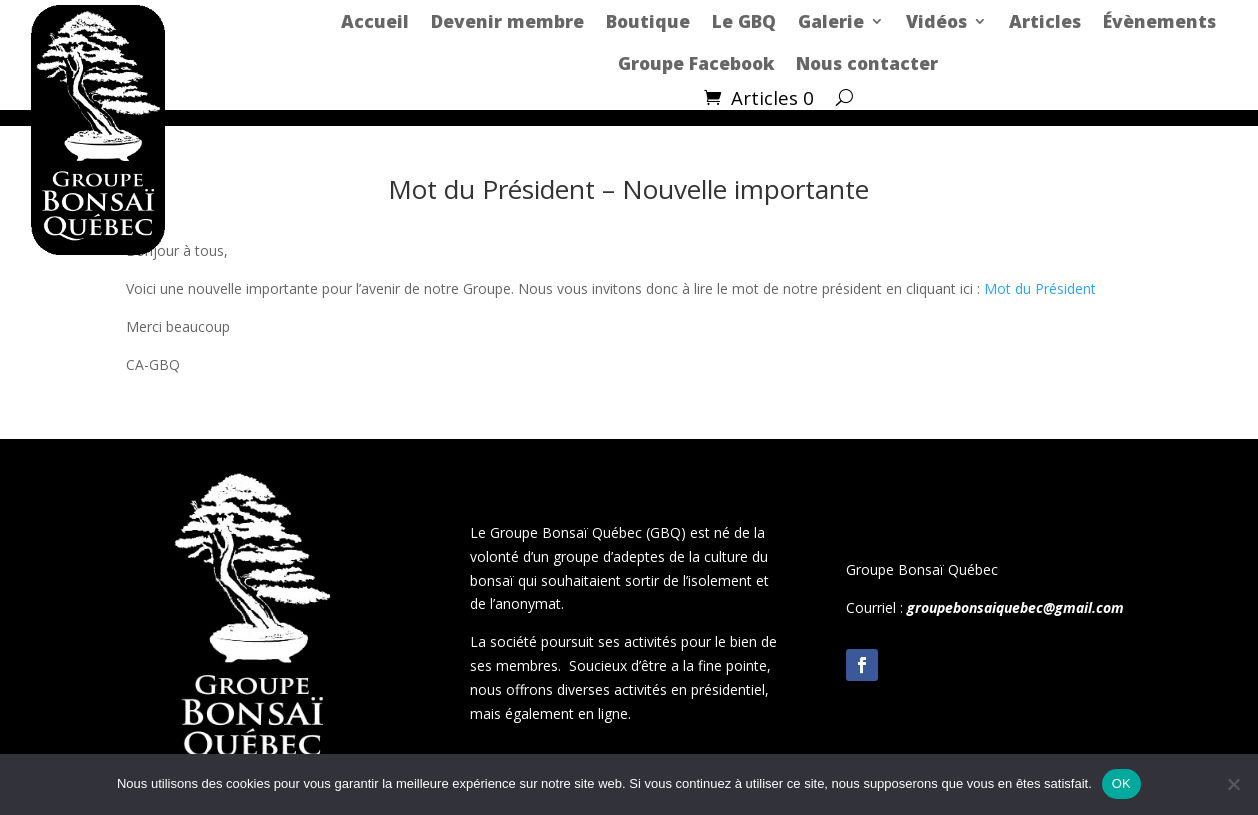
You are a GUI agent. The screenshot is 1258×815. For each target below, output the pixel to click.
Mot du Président (1040, 288)
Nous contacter (867, 63)
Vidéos (936, 21)
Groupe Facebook (696, 63)
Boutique (648, 21)
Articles (1045, 21)
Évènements (1159, 21)
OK (1121, 783)
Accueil (375, 21)
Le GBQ (744, 21)
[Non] (1233, 784)
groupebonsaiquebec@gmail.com (1015, 607)
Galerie (831, 21)
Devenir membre (507, 21)
